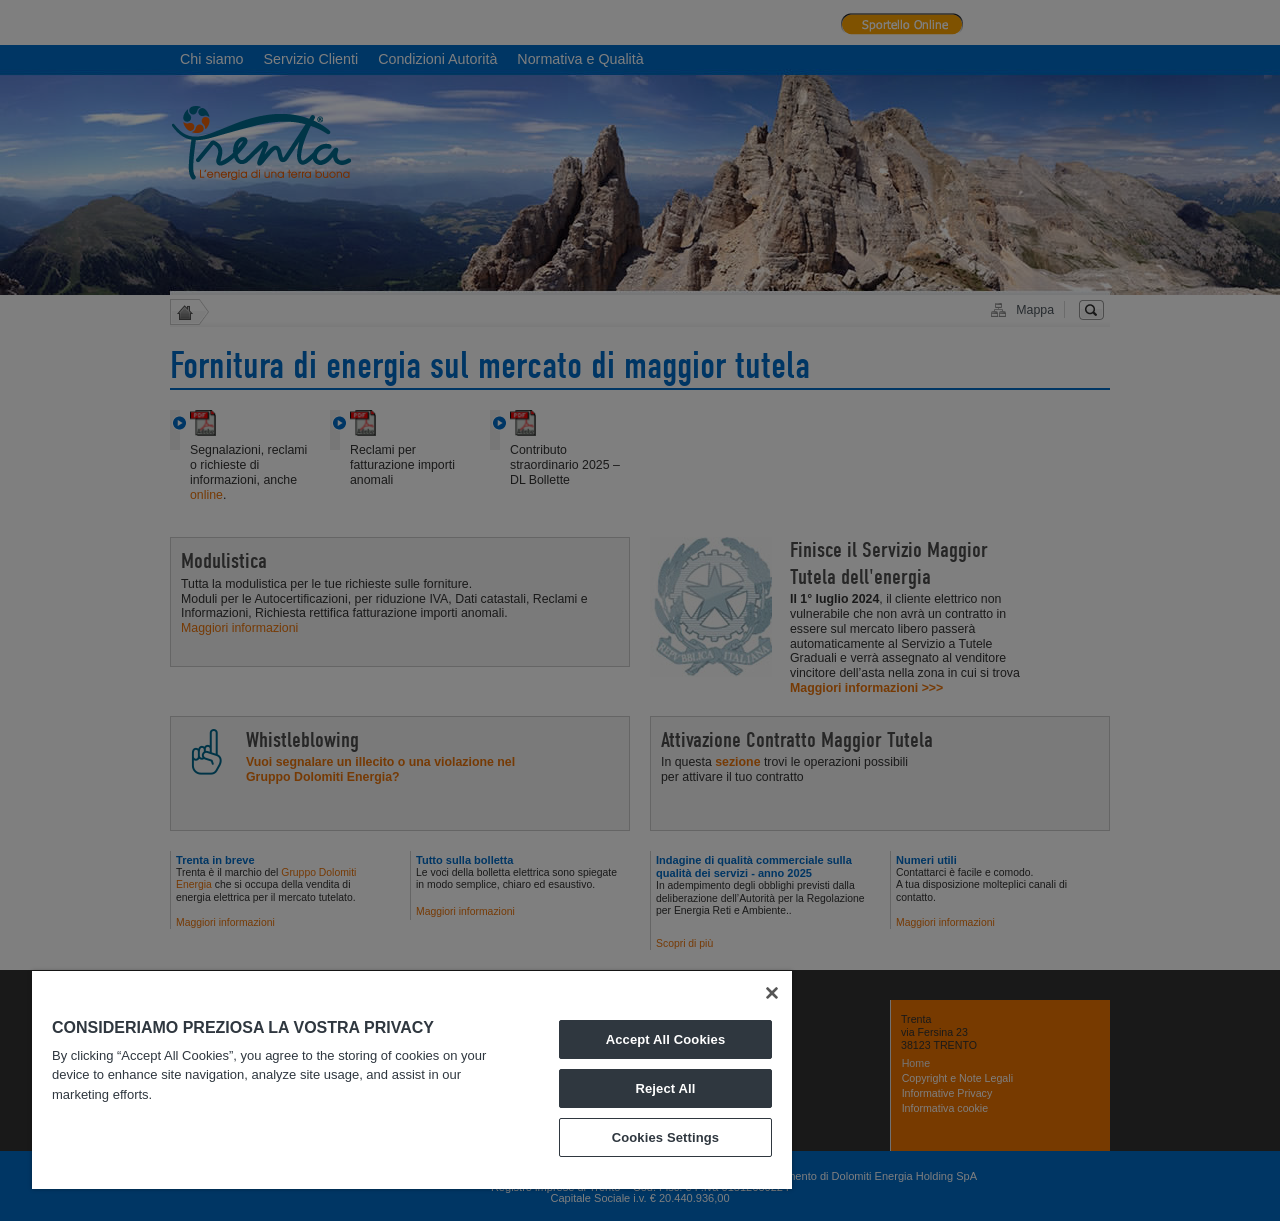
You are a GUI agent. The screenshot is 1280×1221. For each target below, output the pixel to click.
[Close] (772, 993)
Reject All (665, 1088)
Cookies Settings (666, 1137)
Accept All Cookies (666, 1039)
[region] (412, 1080)
